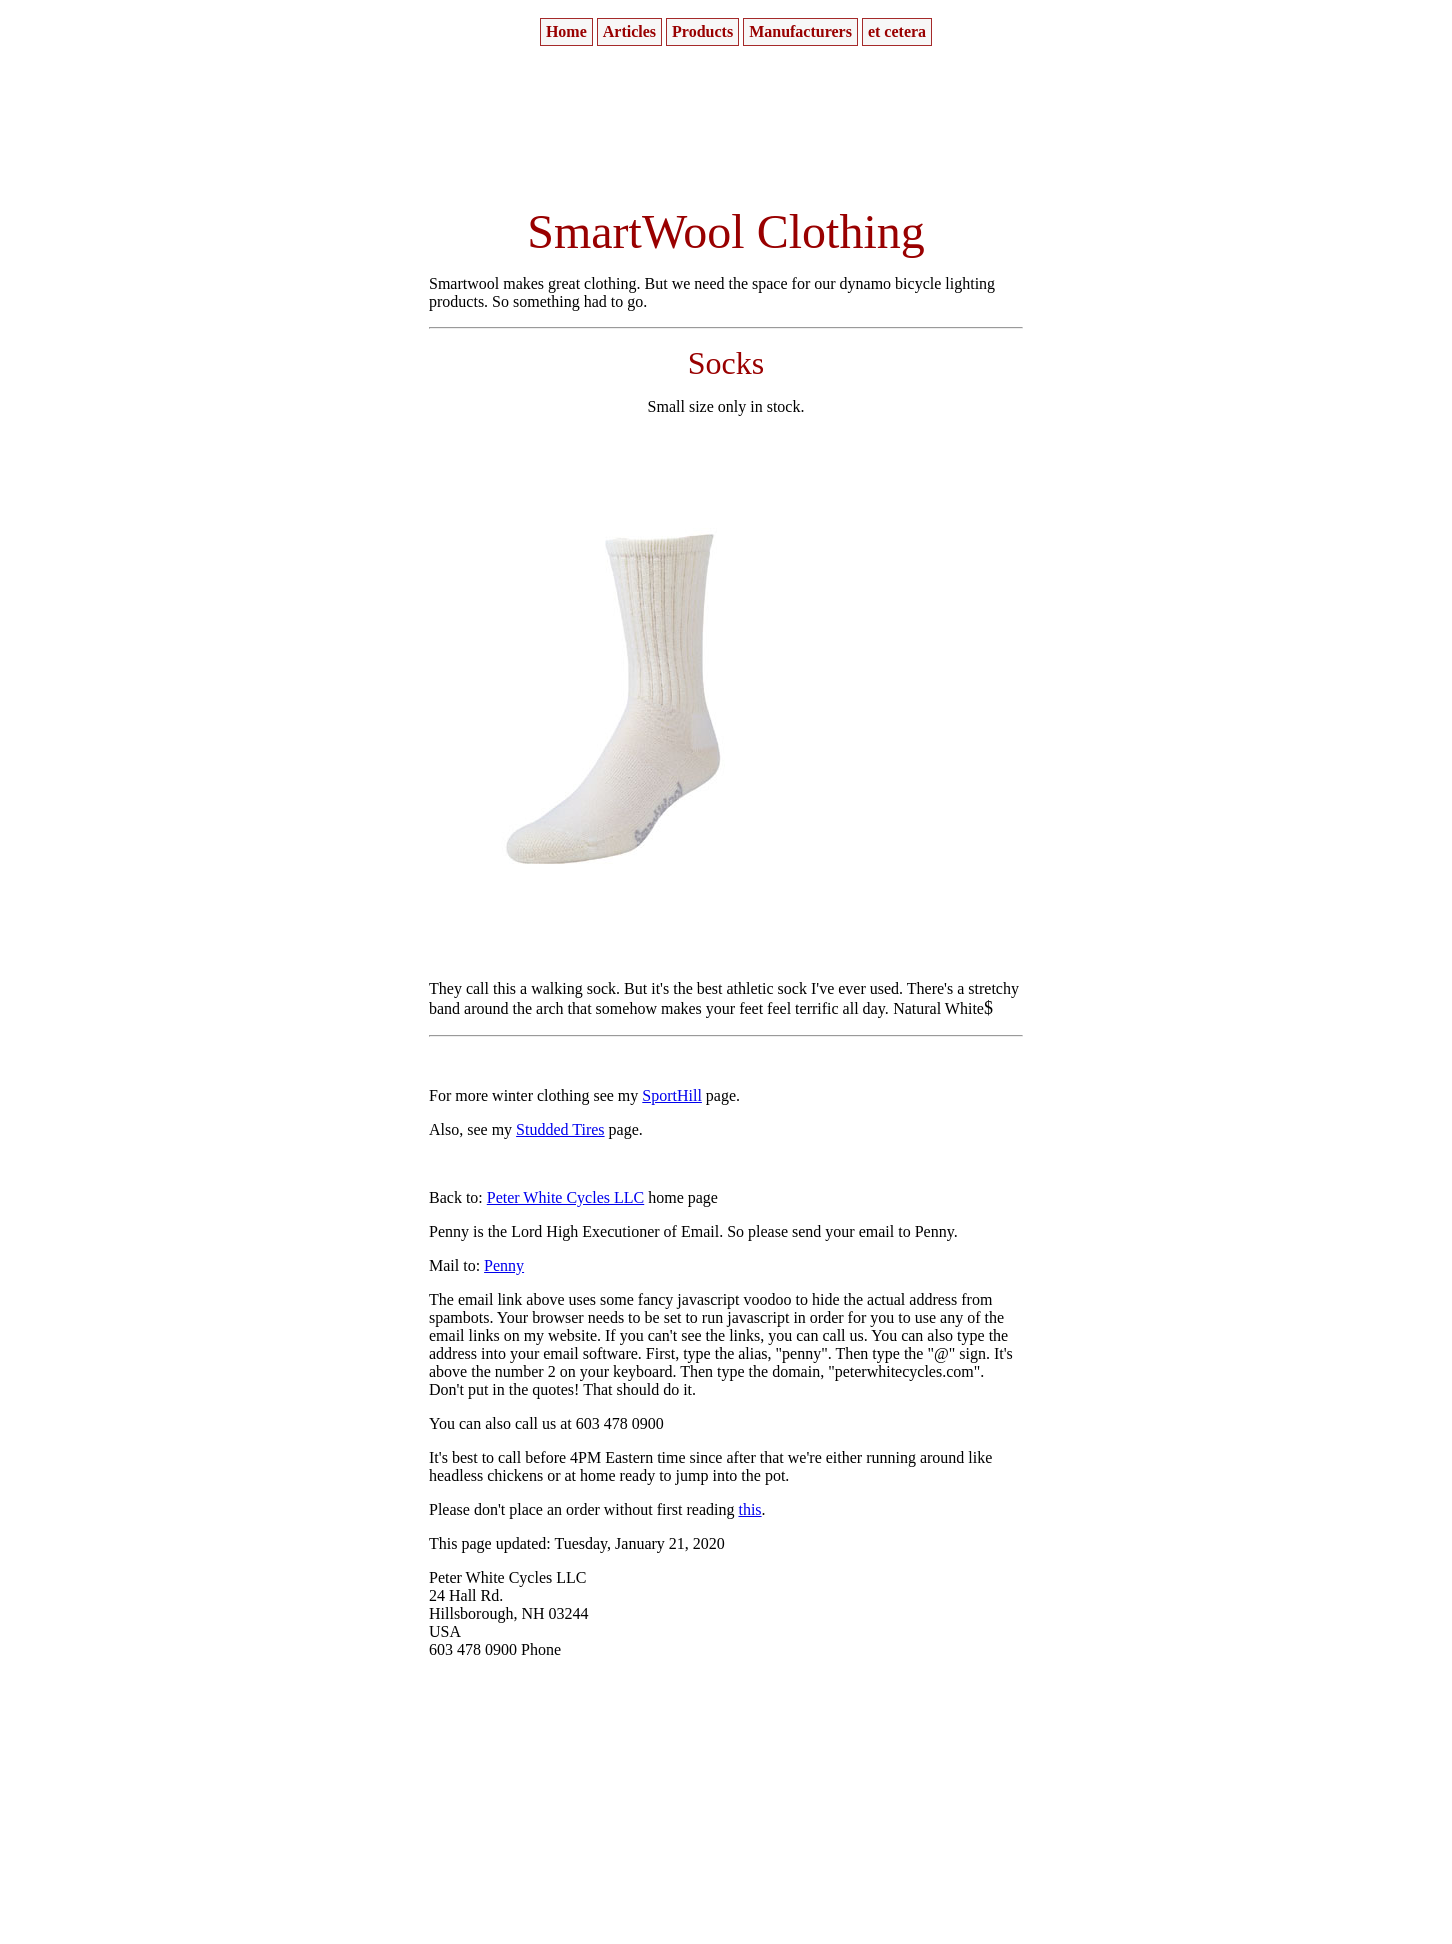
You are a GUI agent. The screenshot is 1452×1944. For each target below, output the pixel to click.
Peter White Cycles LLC (565, 1197)
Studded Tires (560, 1129)
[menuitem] (566, 32)
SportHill (672, 1095)
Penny (504, 1265)
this (749, 1509)
